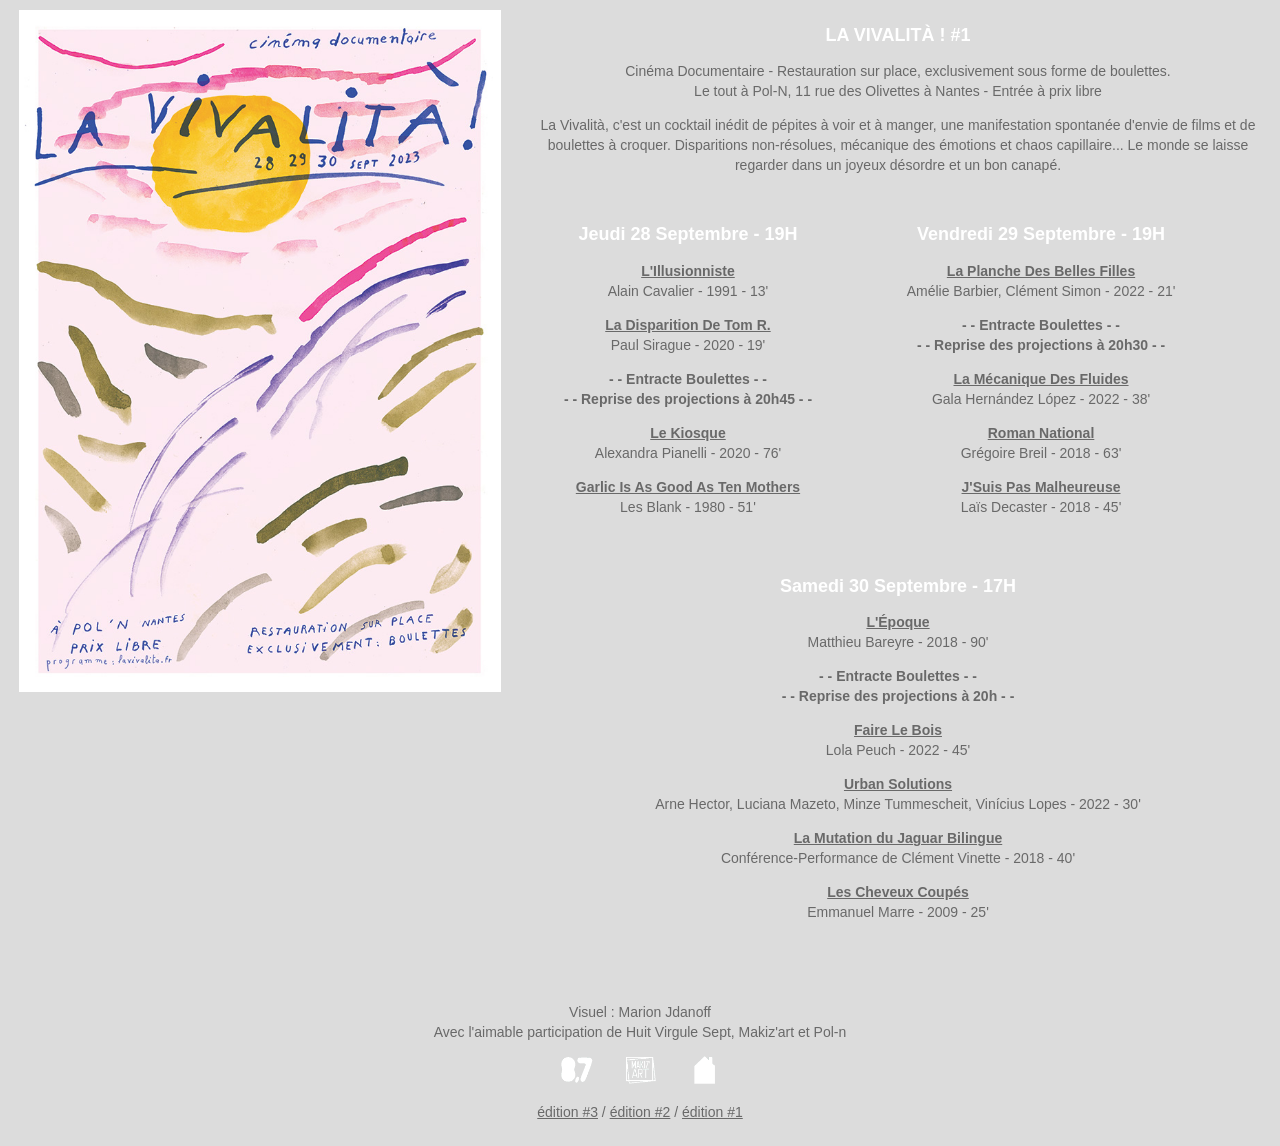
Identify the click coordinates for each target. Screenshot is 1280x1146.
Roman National (1041, 433)
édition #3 (567, 1112)
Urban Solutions (898, 784)
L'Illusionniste (688, 271)
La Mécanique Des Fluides (1040, 379)
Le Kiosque (687, 433)
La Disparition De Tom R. (687, 325)
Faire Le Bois (898, 730)
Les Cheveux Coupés (898, 892)
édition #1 (712, 1112)
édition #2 (640, 1112)
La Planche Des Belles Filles (1041, 271)
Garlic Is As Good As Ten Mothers (688, 487)
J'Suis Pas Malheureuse (1041, 487)
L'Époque (897, 622)
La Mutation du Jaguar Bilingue (898, 838)
